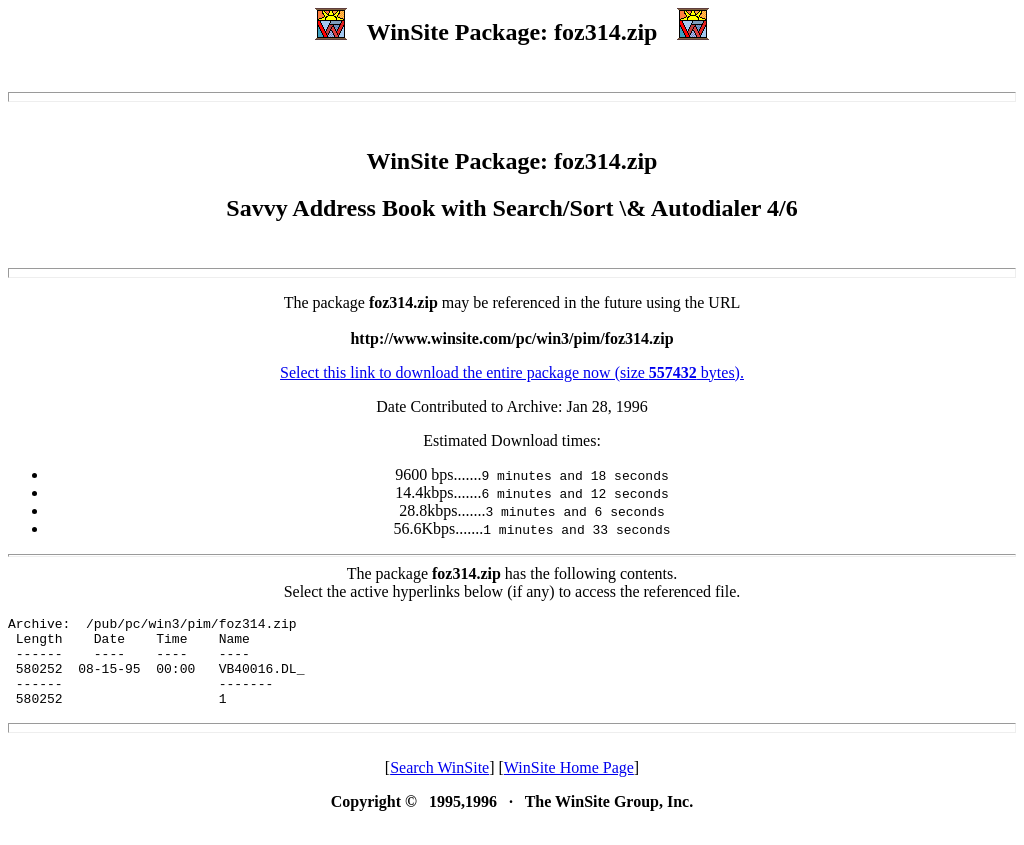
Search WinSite (439, 785)
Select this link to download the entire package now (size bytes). (512, 372)
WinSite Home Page (569, 785)
